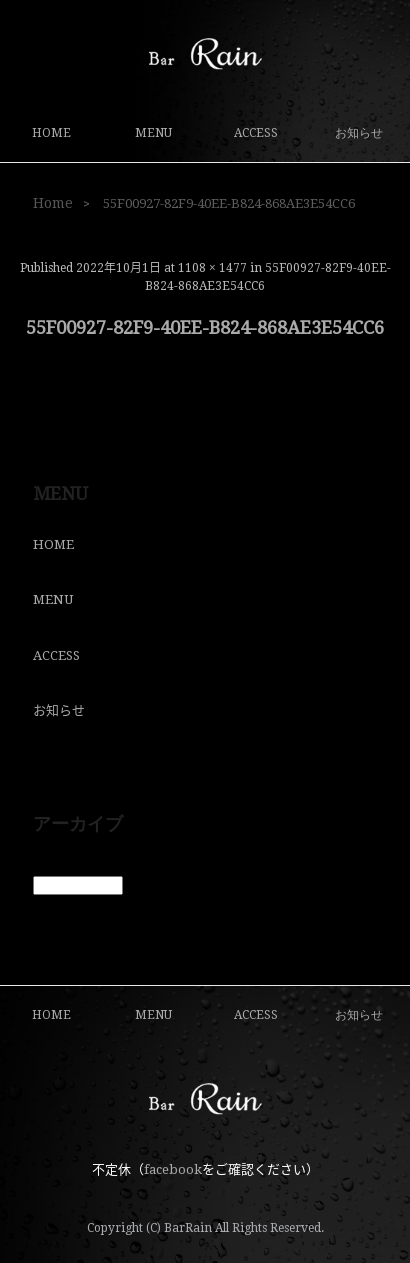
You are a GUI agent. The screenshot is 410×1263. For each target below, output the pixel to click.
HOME (51, 133)
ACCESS (256, 133)
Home (53, 203)
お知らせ (359, 133)
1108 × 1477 (212, 268)
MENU (153, 133)
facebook (173, 1169)
